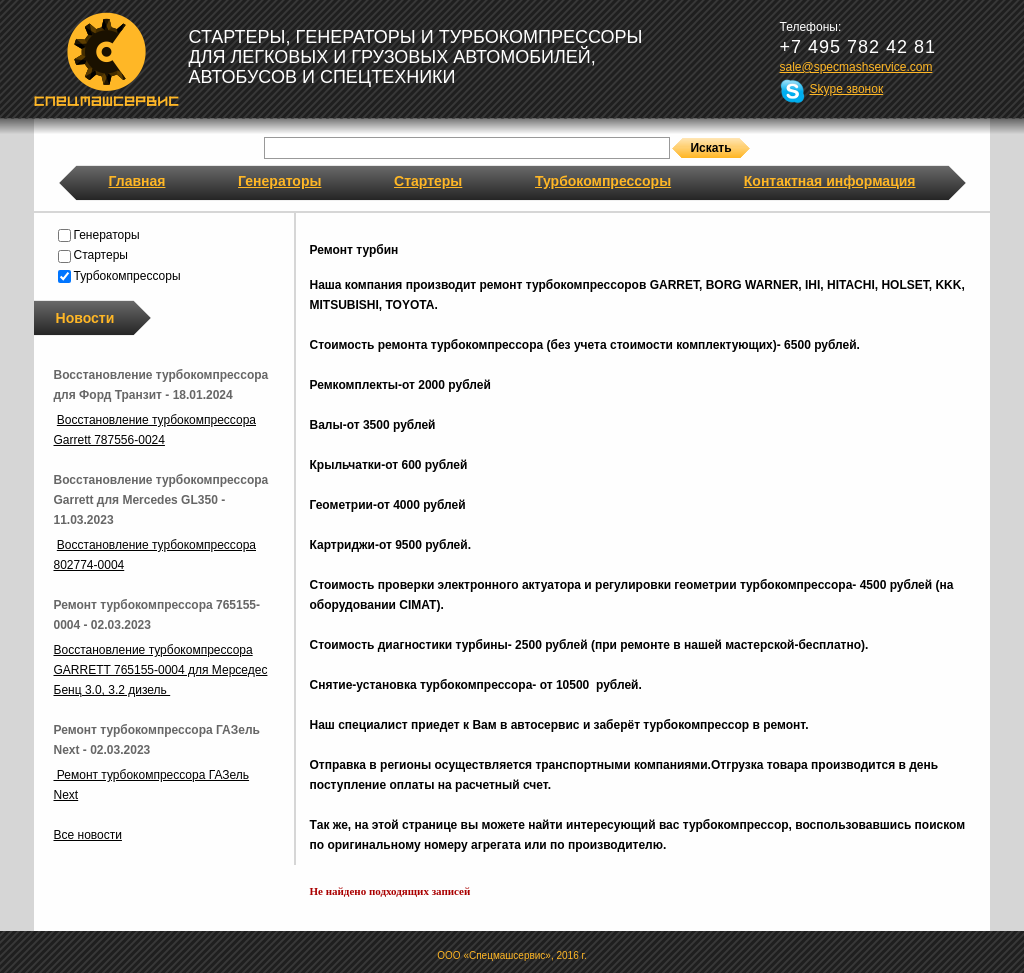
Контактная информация (830, 181)
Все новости (88, 835)
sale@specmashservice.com (856, 67)
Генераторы (279, 181)
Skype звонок (847, 89)
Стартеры (428, 181)
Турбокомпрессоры (603, 181)
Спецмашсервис (106, 59)
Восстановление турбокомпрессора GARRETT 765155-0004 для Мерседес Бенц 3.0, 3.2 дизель (161, 670)
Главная (137, 181)
